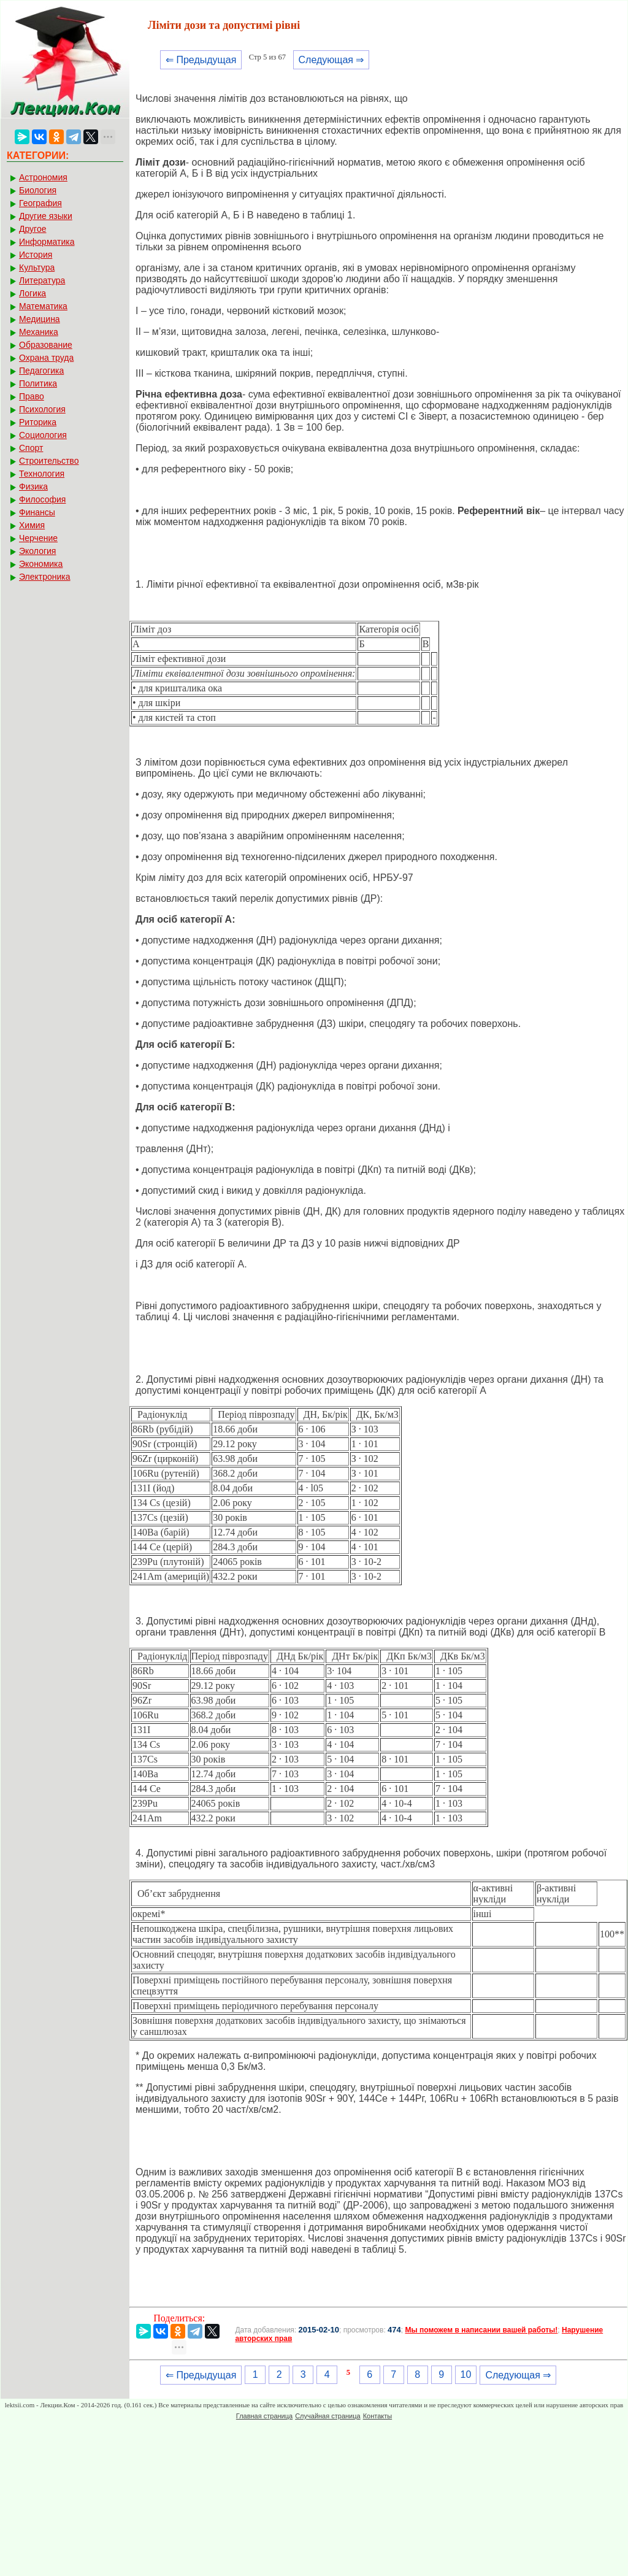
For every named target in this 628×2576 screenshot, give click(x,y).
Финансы (37, 512)
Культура (37, 267)
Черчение (38, 538)
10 (466, 2374)
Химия (32, 525)
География (40, 203)
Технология (41, 474)
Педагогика (41, 370)
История (35, 255)
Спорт (31, 448)
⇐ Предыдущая (201, 60)
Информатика (46, 242)
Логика (32, 293)
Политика (38, 383)
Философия (42, 499)
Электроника (45, 577)
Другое (32, 229)
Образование (45, 345)
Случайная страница (327, 2416)
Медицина (39, 319)
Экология (37, 551)
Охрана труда (46, 358)
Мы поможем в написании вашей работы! (481, 2330)
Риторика (37, 422)
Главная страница (264, 2416)
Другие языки (45, 216)
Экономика (41, 564)
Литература (42, 280)
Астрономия (43, 177)
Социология (43, 435)
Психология (42, 409)
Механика (38, 332)
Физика (33, 486)
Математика (43, 306)
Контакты (377, 2416)
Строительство (48, 461)
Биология (37, 190)
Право (31, 396)
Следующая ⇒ (331, 60)
